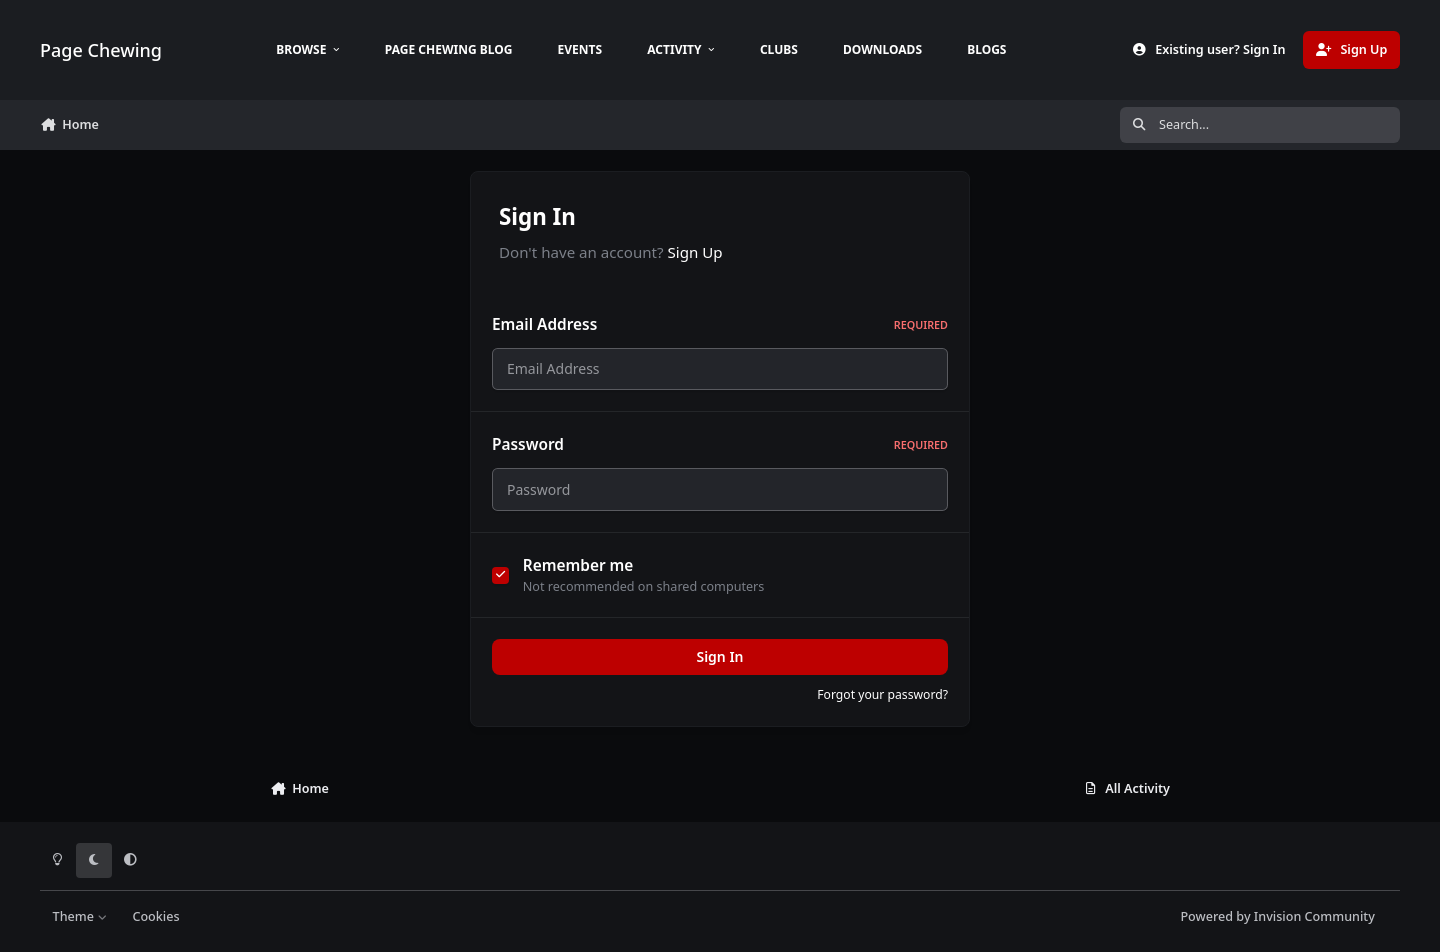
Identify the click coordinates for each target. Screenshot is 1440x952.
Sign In (719, 656)
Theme (80, 916)
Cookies (155, 916)
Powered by (1277, 916)
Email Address (720, 324)
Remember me (578, 565)
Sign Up (695, 252)
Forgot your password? (882, 694)
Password (720, 444)
